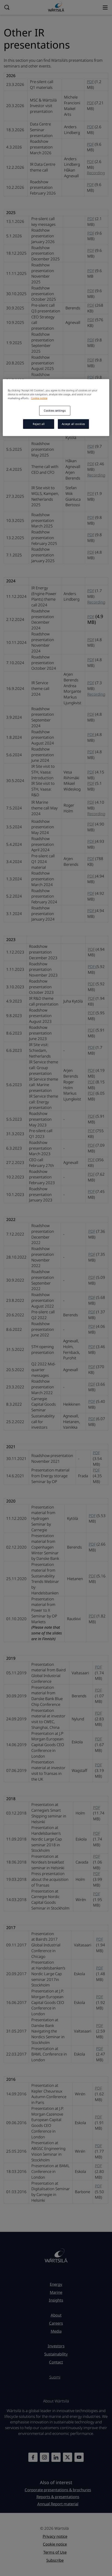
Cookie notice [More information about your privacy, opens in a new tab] (39, 398)
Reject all (39, 423)
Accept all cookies (73, 423)
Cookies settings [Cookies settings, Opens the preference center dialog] (54, 410)
